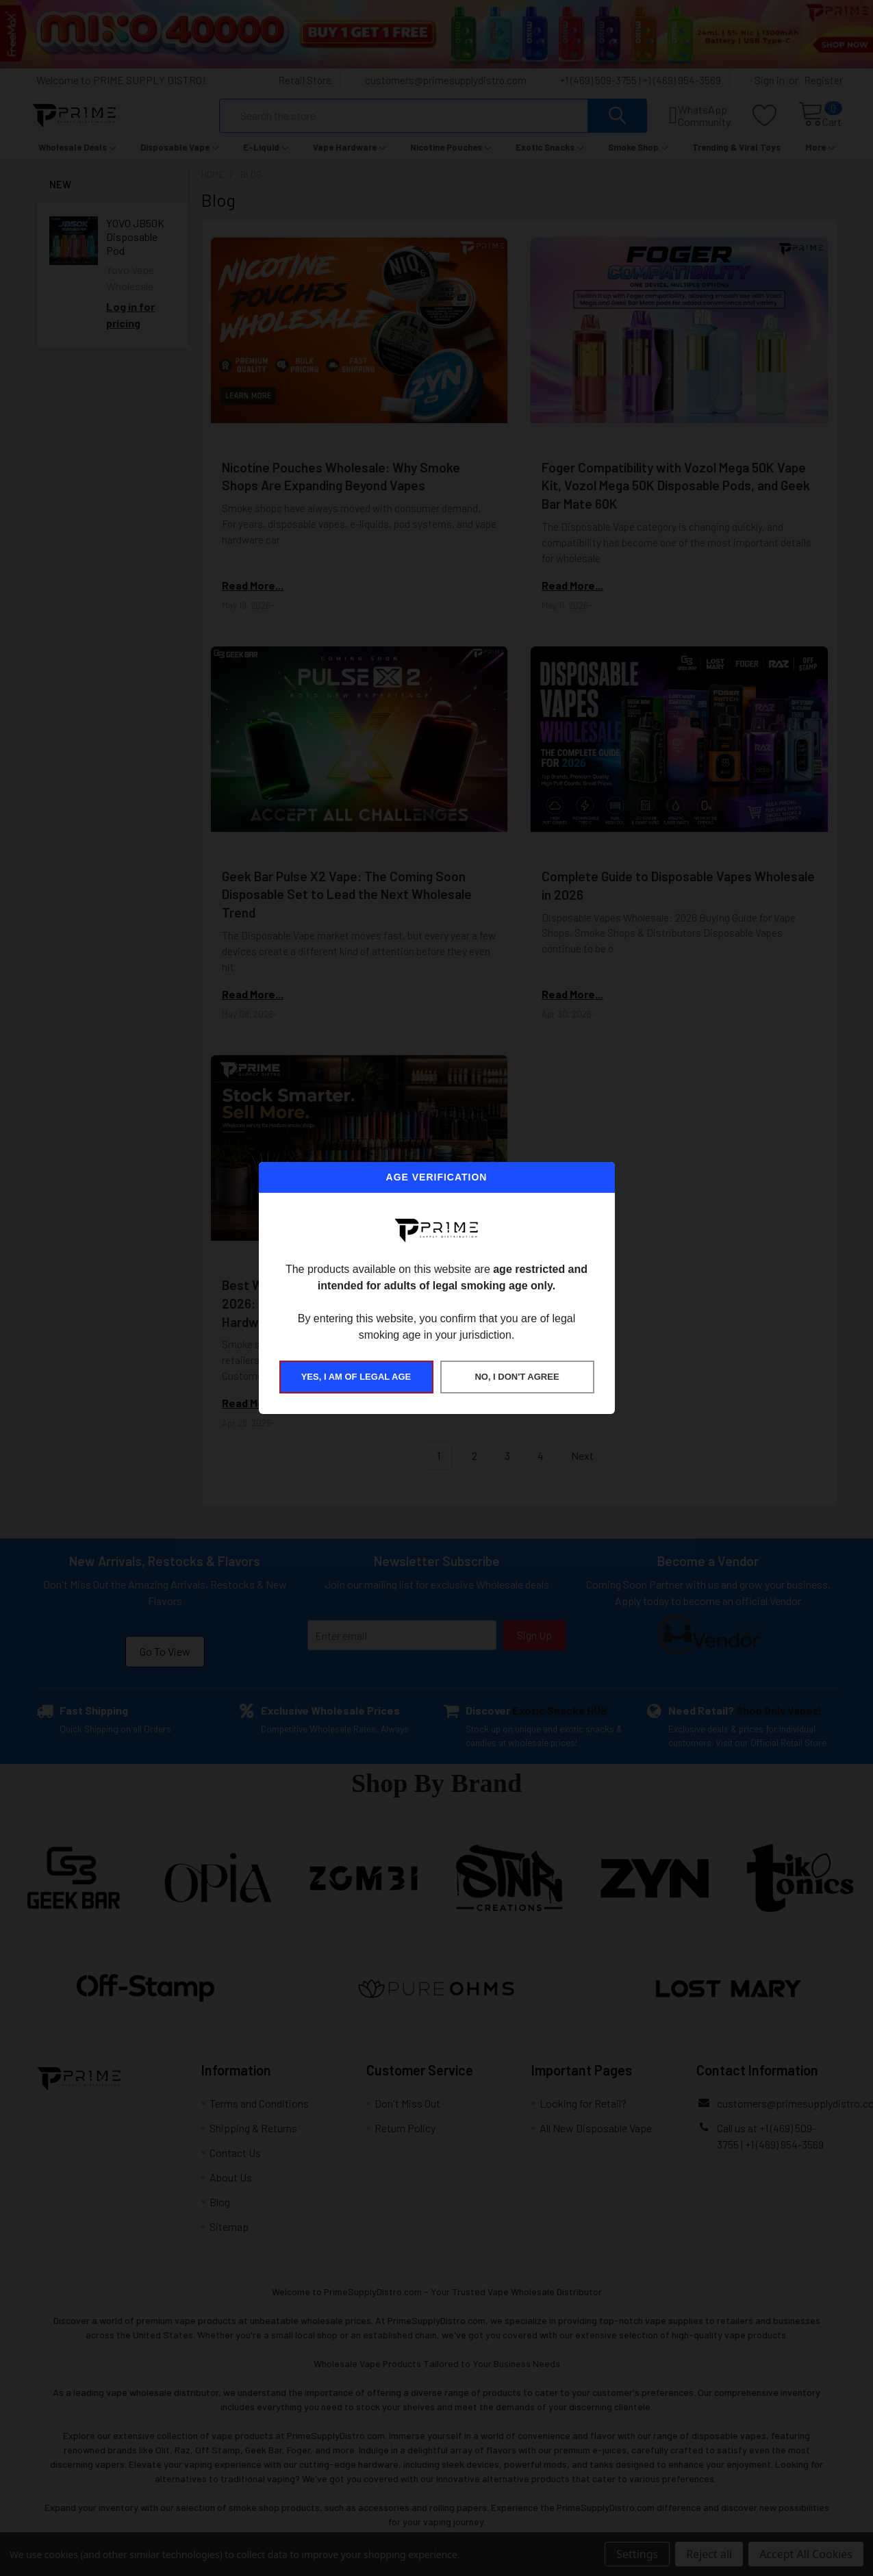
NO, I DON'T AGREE (517, 1377)
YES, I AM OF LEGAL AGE (356, 1377)
